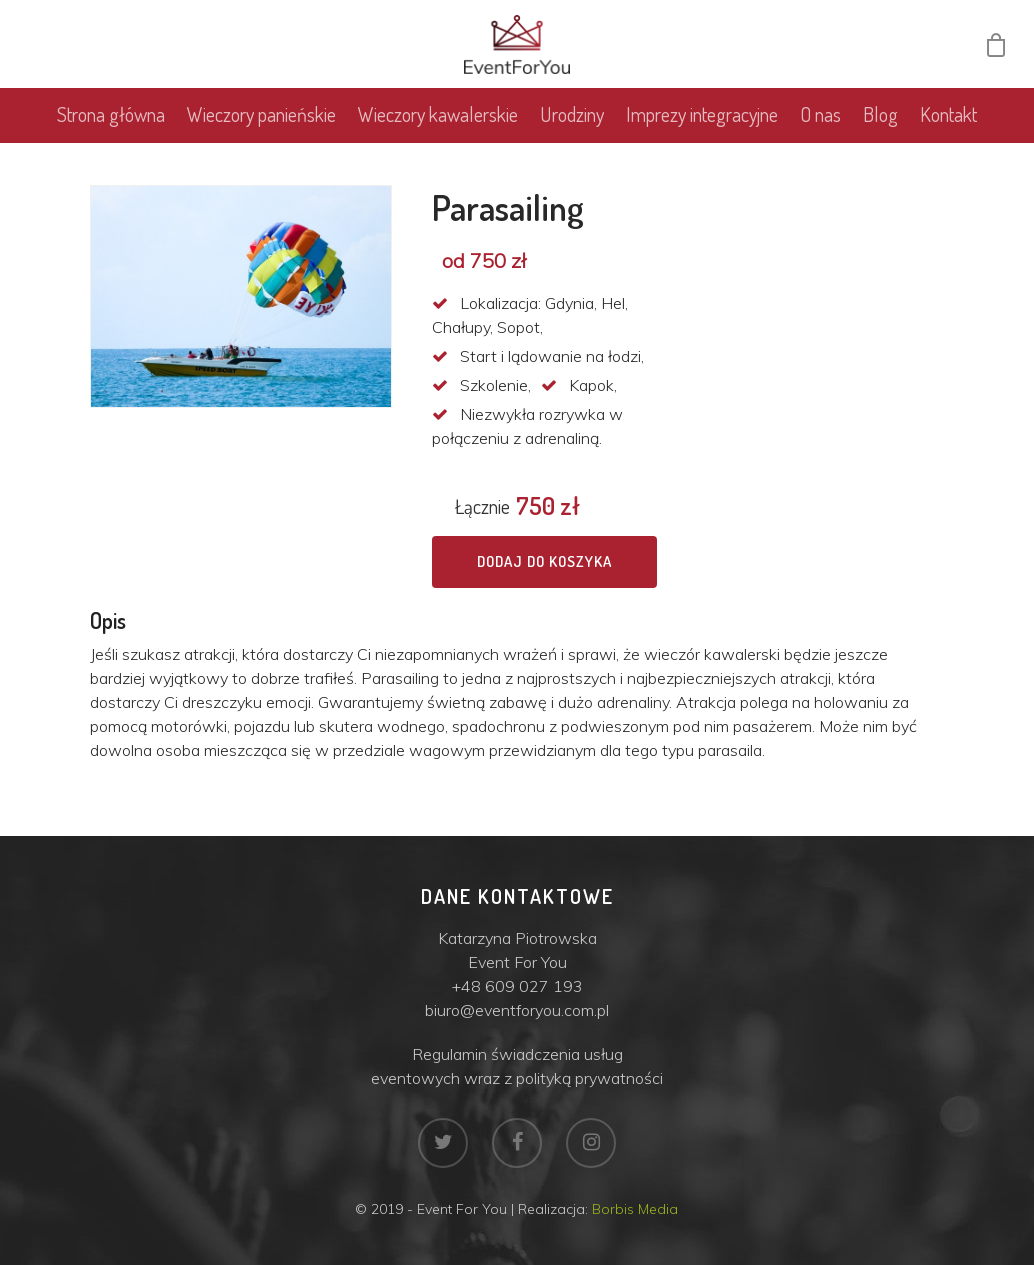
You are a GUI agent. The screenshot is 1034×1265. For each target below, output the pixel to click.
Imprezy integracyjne (702, 116)
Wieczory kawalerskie (438, 116)
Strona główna (111, 116)
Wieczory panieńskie (261, 116)
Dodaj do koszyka (544, 561)
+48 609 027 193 (517, 986)
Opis (108, 620)
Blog (880, 116)
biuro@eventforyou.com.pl (517, 1010)
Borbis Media (635, 1209)
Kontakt (948, 116)
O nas (820, 116)
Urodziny (572, 116)
